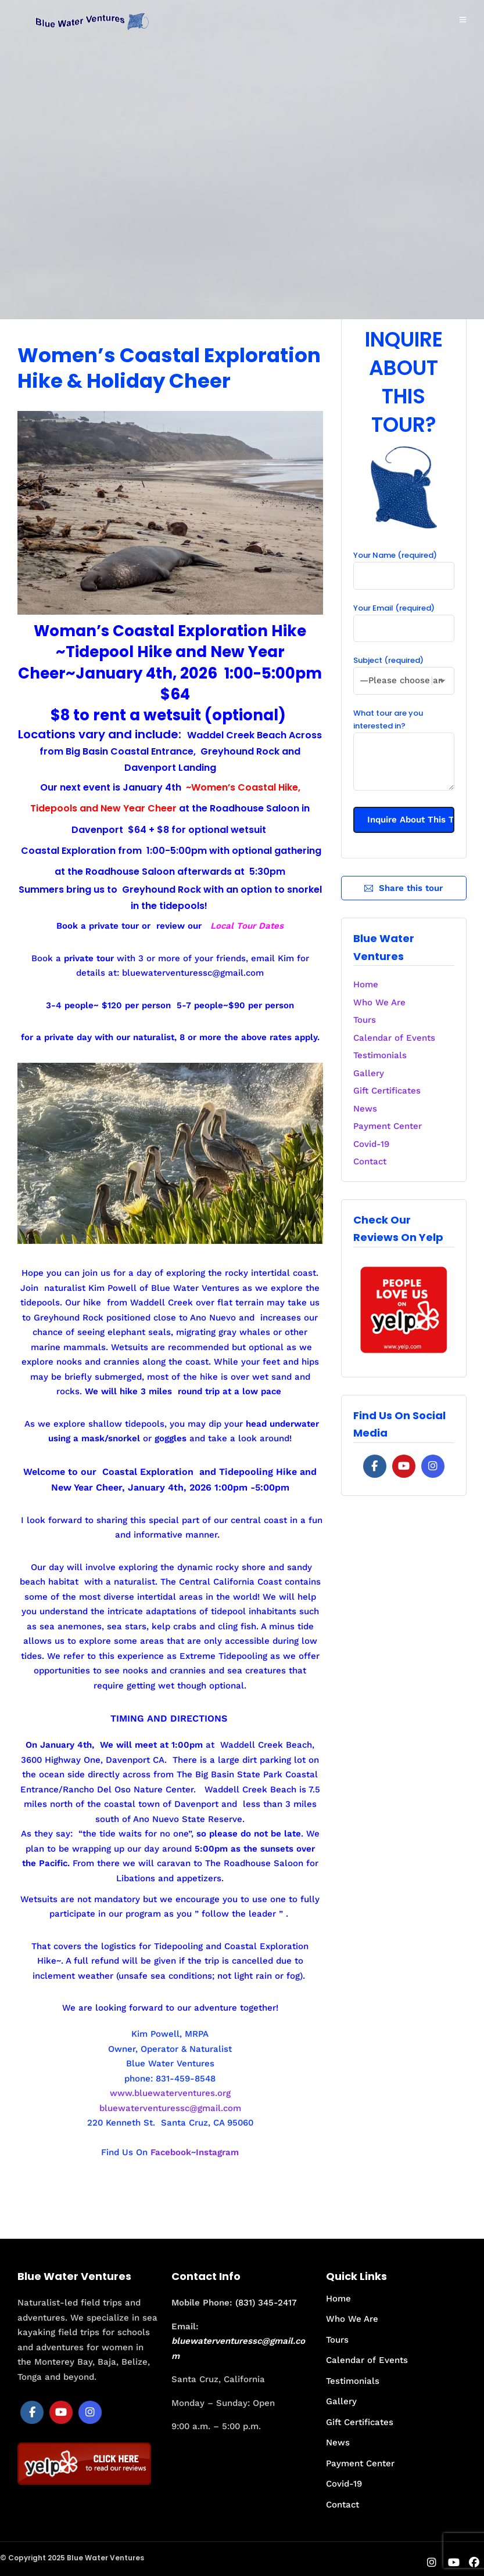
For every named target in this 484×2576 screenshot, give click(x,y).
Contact (369, 1161)
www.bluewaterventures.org (170, 2093)
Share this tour (403, 888)
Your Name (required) (403, 565)
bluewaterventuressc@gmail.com (193, 973)
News (365, 1108)
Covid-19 (371, 1144)
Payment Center (387, 1126)
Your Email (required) (403, 618)
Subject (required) (403, 670)
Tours (364, 1020)
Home (365, 984)
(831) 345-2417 (266, 2302)
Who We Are (379, 1002)
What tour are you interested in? (403, 750)
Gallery (368, 1073)
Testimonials (380, 1055)
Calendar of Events (394, 1038)
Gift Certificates (387, 1090)
